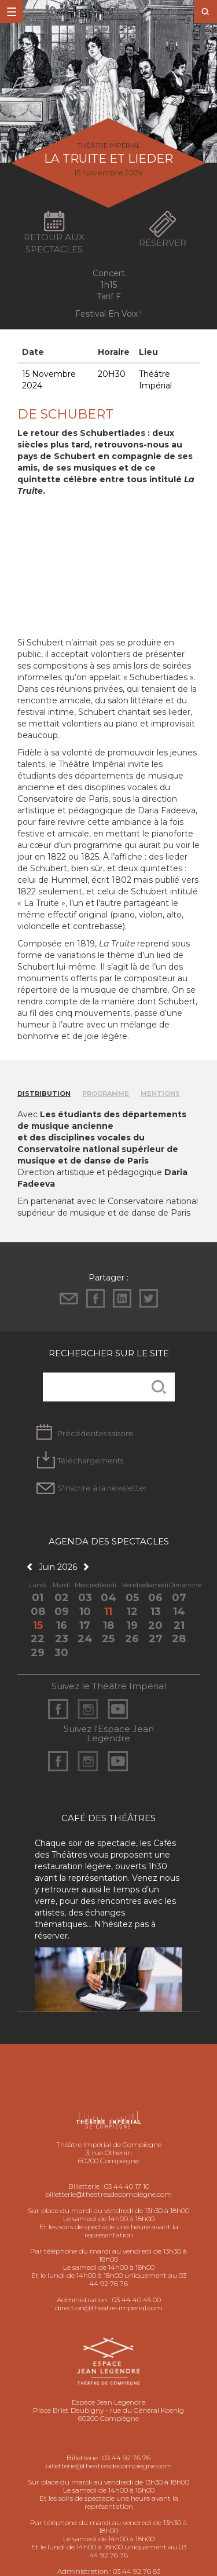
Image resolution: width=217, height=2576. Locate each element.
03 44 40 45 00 (136, 2299)
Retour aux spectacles (54, 243)
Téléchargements (90, 1460)
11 (108, 1611)
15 (38, 1625)
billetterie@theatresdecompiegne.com (108, 2194)
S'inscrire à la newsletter (102, 1487)
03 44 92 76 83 (136, 2571)
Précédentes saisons (95, 1433)
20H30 (112, 374)
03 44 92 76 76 (126, 2457)
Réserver (162, 242)
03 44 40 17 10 (126, 2186)
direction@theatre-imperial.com (109, 2307)
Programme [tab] (105, 1093)
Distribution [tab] (44, 1093)
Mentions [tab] (160, 1093)
